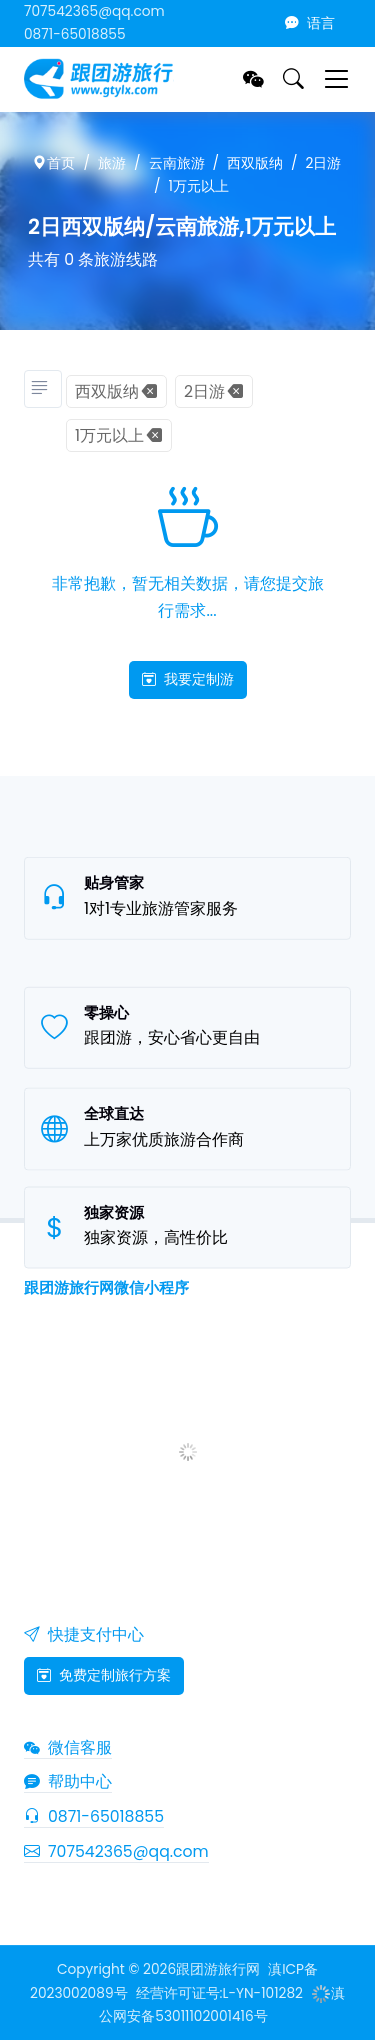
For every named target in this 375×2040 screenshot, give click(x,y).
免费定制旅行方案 (104, 1675)
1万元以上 (199, 186)
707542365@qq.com (94, 11)
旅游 (112, 163)
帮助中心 (68, 1781)
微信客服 (68, 1747)
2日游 (324, 163)
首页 (54, 163)
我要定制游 (188, 679)
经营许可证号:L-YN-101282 (219, 1993)
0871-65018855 (75, 34)
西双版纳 (255, 163)
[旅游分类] (43, 389)
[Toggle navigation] (336, 78)
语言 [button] (310, 23)
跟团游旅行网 (218, 1969)
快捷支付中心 (84, 1634)
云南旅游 (177, 163)
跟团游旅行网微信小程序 (106, 1287)
